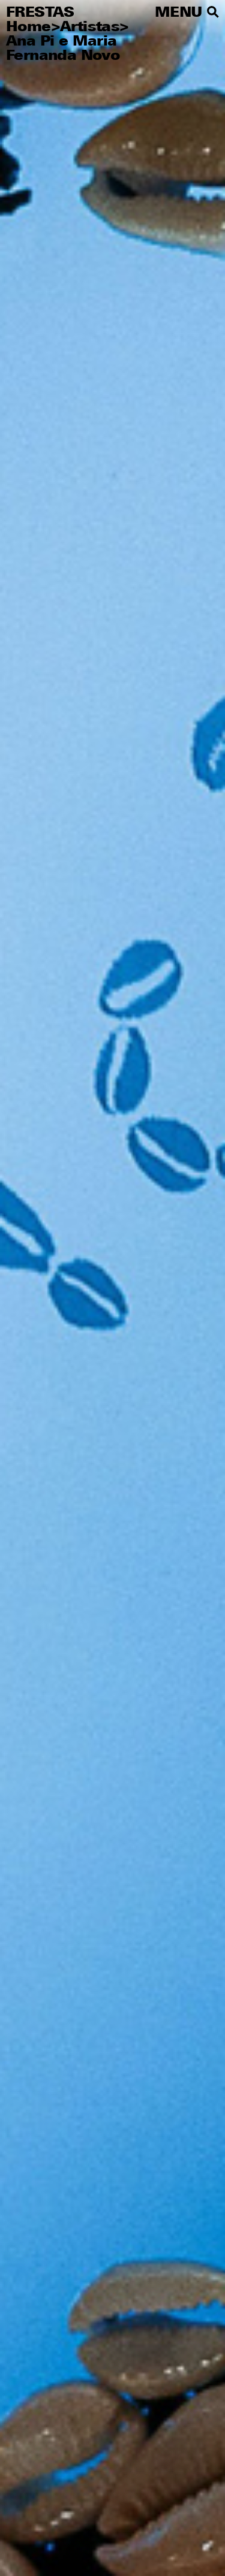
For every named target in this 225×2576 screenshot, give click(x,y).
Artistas (89, 27)
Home (28, 27)
